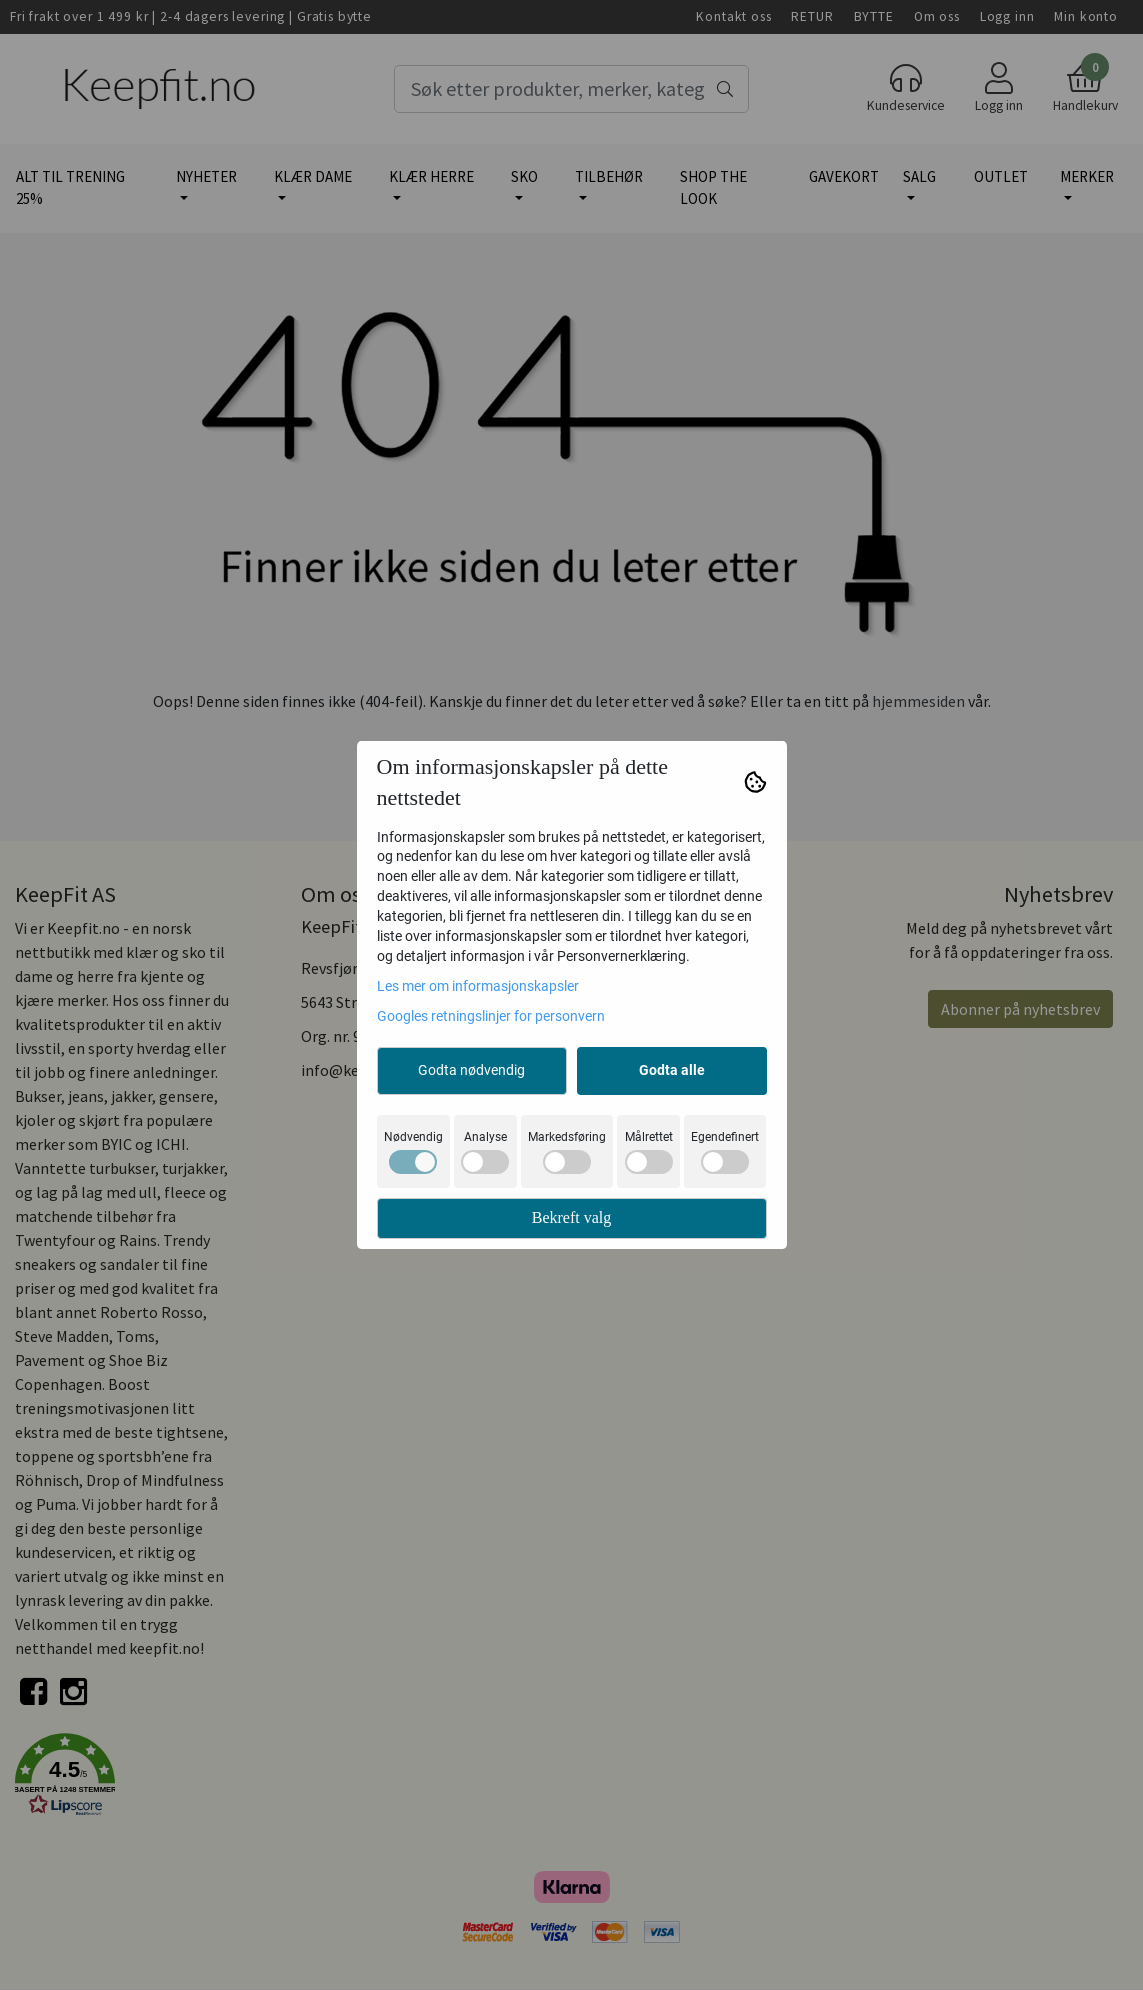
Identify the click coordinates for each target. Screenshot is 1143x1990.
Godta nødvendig (471, 1070)
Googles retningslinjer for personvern (491, 1016)
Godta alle (672, 1070)
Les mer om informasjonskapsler (478, 986)
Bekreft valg (572, 1217)
